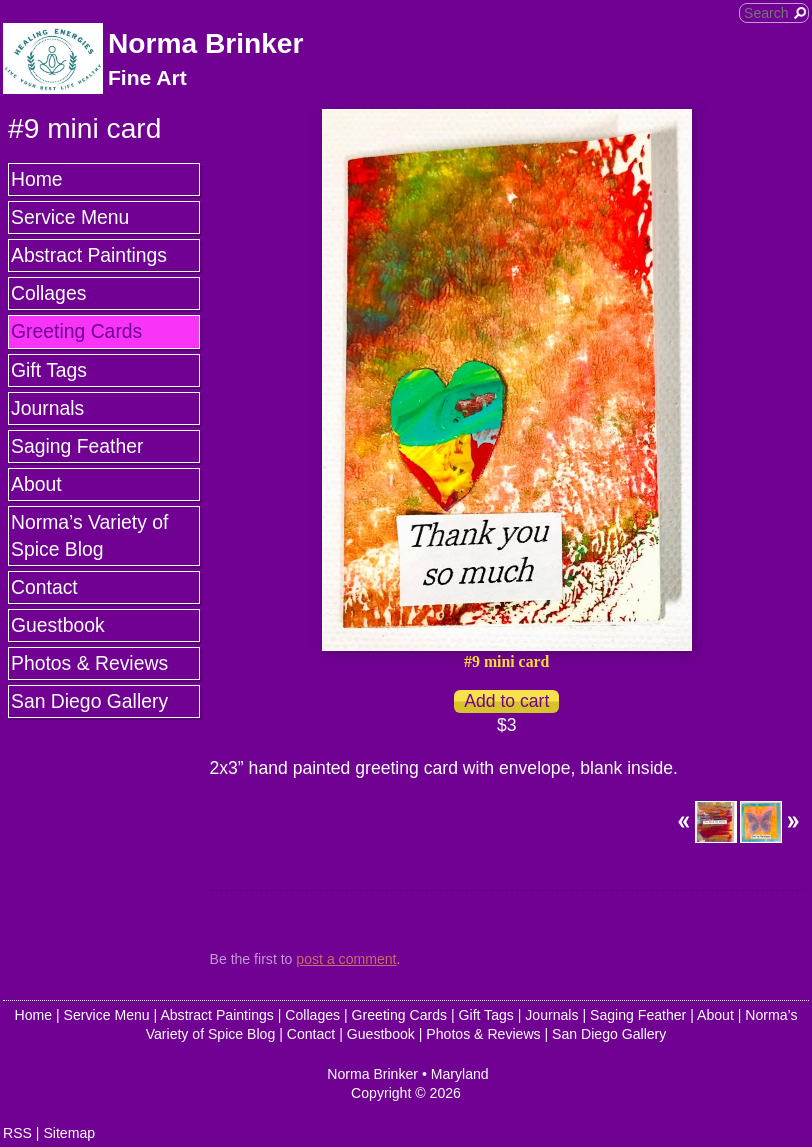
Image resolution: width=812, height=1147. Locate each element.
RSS (17, 1133)
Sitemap (69, 1133)
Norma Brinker (206, 43)
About (36, 484)
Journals (47, 408)
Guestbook (58, 625)
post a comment (346, 959)
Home (37, 179)
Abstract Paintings (89, 255)
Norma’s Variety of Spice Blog (89, 535)
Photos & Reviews (89, 663)
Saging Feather (77, 446)
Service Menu (70, 217)
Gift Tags (49, 370)
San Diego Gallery (89, 701)
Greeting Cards (76, 331)
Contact (44, 587)
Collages (48, 293)
